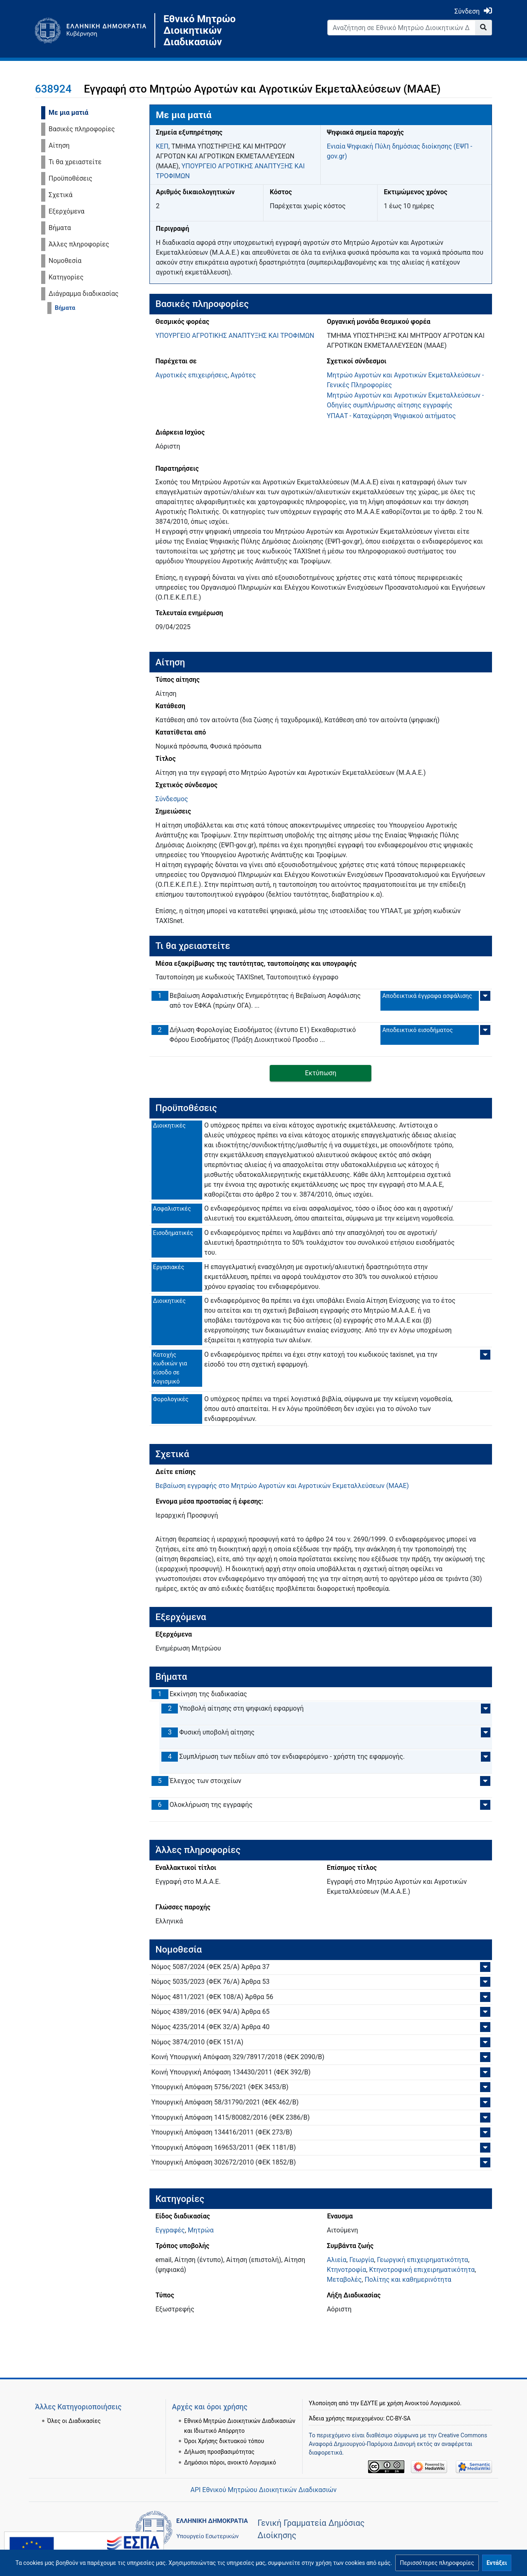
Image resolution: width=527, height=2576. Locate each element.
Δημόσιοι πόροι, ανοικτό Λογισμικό (230, 2442)
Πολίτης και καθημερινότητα (407, 2279)
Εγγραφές (170, 2230)
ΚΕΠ (162, 146)
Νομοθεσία (65, 261)
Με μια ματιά (69, 112)
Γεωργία (361, 2260)
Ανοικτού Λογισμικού (432, 2382)
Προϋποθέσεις (70, 178)
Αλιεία (337, 2260)
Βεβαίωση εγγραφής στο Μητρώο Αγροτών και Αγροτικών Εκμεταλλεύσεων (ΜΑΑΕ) (282, 1486)
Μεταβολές (344, 2279)
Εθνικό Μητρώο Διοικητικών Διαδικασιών (199, 30)
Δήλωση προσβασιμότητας (219, 2431)
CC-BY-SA (398, 2398)
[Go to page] (483, 27)
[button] (436, 2563)
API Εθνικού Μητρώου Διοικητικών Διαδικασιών (263, 2490)
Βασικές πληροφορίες (82, 129)
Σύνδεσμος (172, 799)
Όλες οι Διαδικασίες (74, 2400)
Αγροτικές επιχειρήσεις (192, 375)
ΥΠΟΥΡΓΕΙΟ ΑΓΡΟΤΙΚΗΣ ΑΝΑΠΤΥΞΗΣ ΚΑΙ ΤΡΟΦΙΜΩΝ (235, 335)
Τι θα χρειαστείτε (75, 162)
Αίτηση (59, 145)
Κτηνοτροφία (346, 2270)
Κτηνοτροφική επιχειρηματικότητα (422, 2270)
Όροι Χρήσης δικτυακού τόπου (224, 2420)
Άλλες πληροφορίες (79, 244)
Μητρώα (201, 2230)
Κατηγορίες (66, 277)
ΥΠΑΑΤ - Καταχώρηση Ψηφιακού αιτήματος (391, 416)
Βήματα (60, 228)
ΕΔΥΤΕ (369, 2382)
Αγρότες (243, 375)
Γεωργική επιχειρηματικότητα (422, 2260)
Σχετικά (60, 195)
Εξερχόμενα (66, 211)
